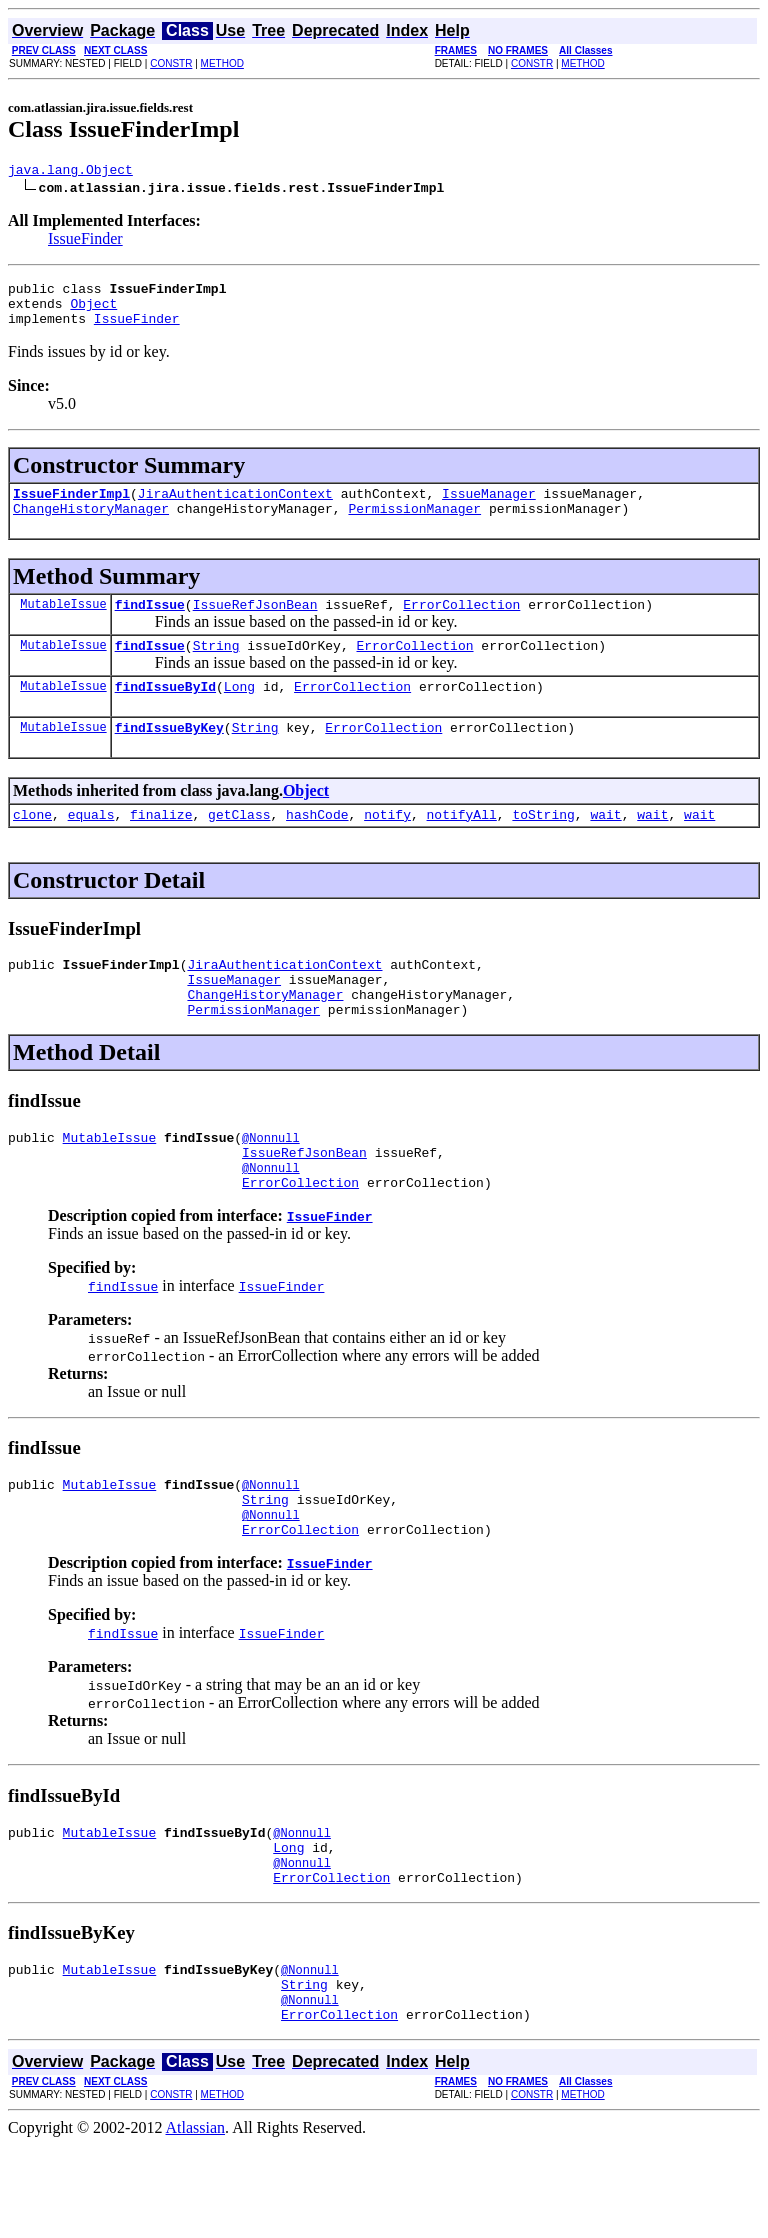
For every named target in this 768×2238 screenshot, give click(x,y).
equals (91, 847)
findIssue (150, 625)
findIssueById (165, 713)
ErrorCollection (461, 625)
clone (32, 847)
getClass (239, 847)
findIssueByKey (169, 757)
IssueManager (489, 508)
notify (387, 847)
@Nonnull (271, 1185)
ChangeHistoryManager (91, 526)
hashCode (317, 847)
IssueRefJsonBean (255, 625)
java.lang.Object (70, 172)
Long (239, 713)
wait (605, 847)
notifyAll (462, 847)
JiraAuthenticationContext (235, 508)
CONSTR (171, 63)
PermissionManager (414, 526)
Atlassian (196, 2220)
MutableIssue (63, 624)
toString (543, 847)
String (216, 669)
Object (93, 312)
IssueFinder (85, 241)
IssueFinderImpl (71, 508)
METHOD (222, 63)
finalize (161, 847)
